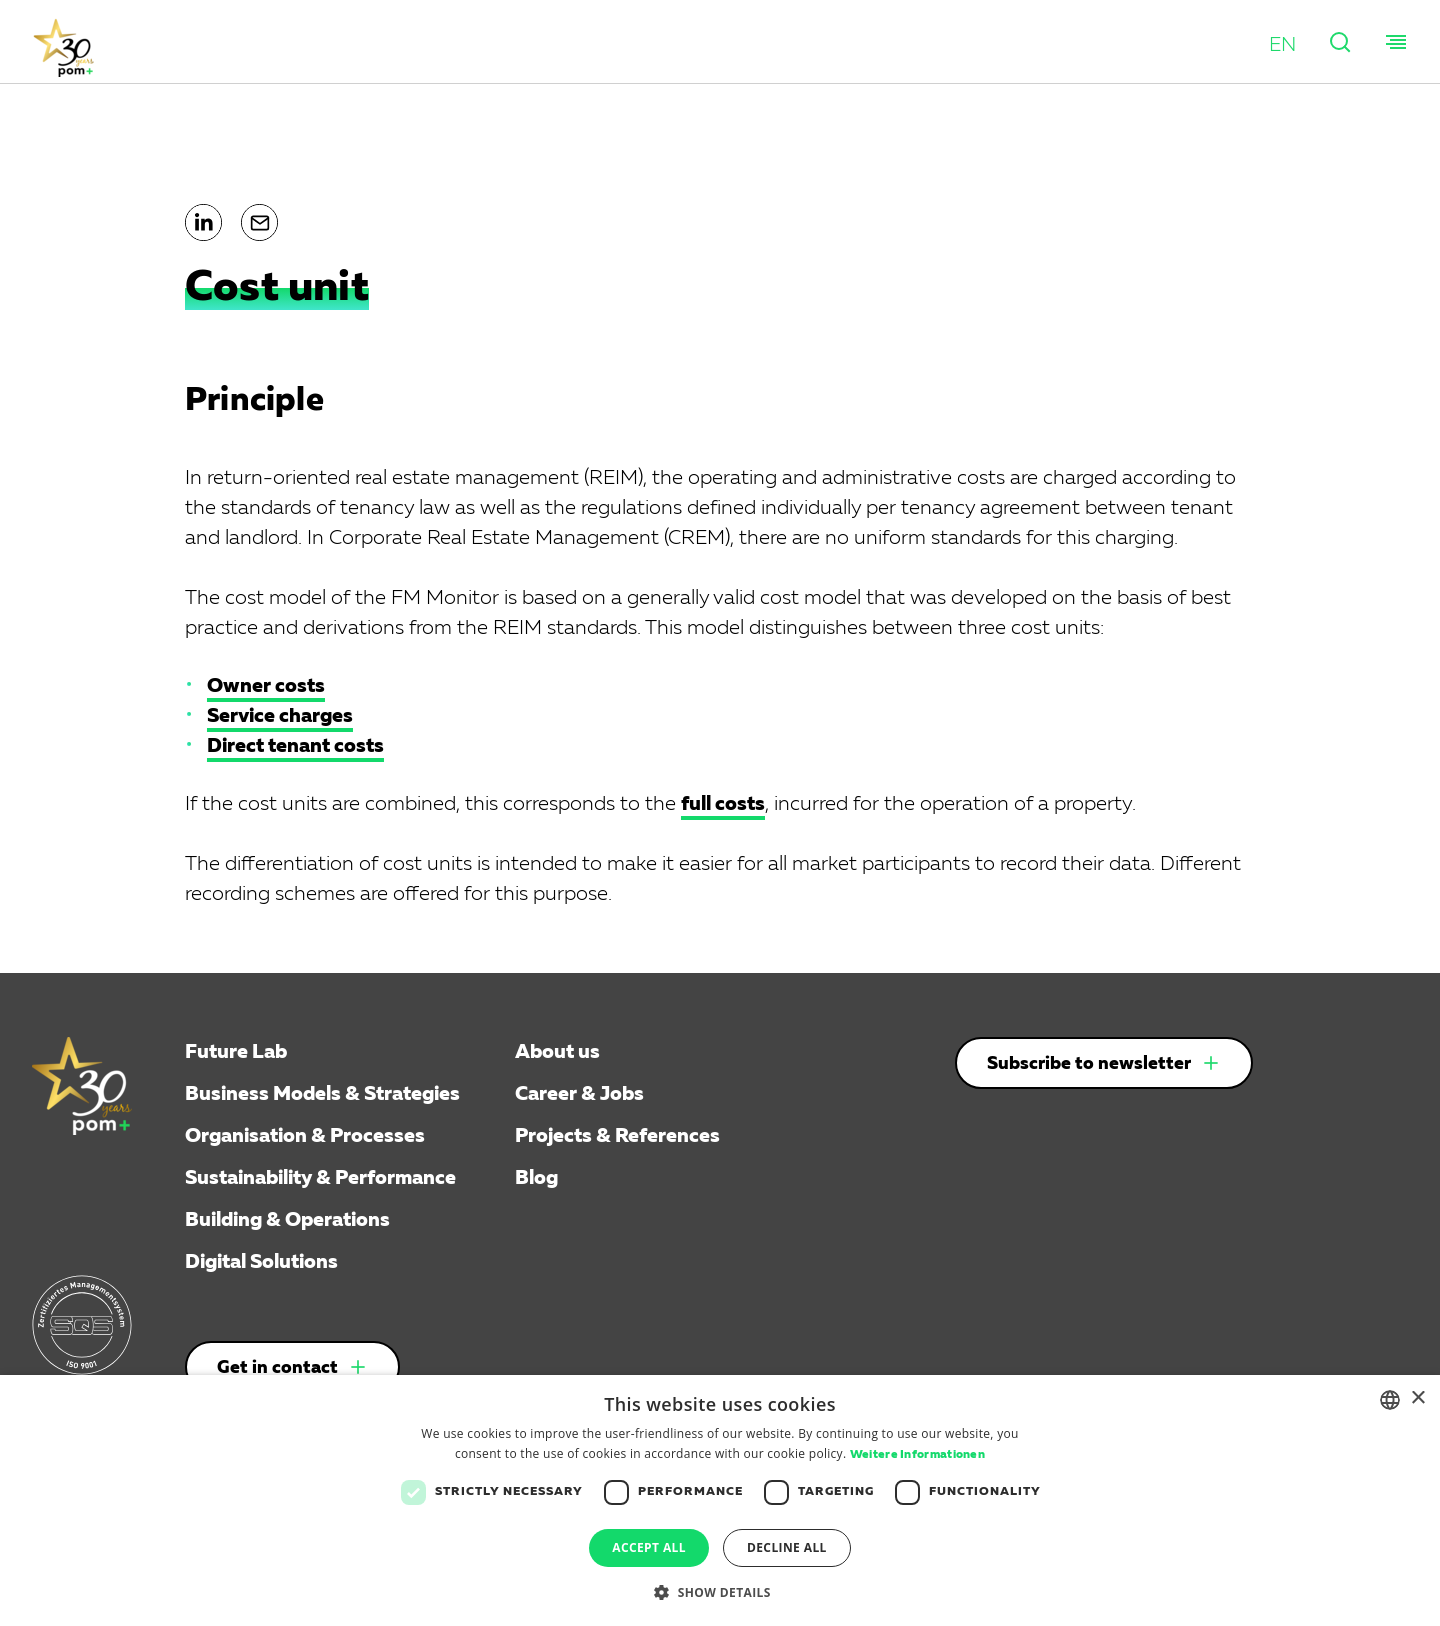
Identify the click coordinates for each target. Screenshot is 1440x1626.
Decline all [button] (787, 1547)
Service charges (280, 716)
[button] (1282, 45)
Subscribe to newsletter (1089, 1064)
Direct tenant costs (295, 746)
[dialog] (720, 1500)
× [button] (1417, 1398)
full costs (723, 804)
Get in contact (277, 1368)
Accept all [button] (649, 1547)
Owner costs (266, 686)
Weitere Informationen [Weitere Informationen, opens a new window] (917, 1455)
